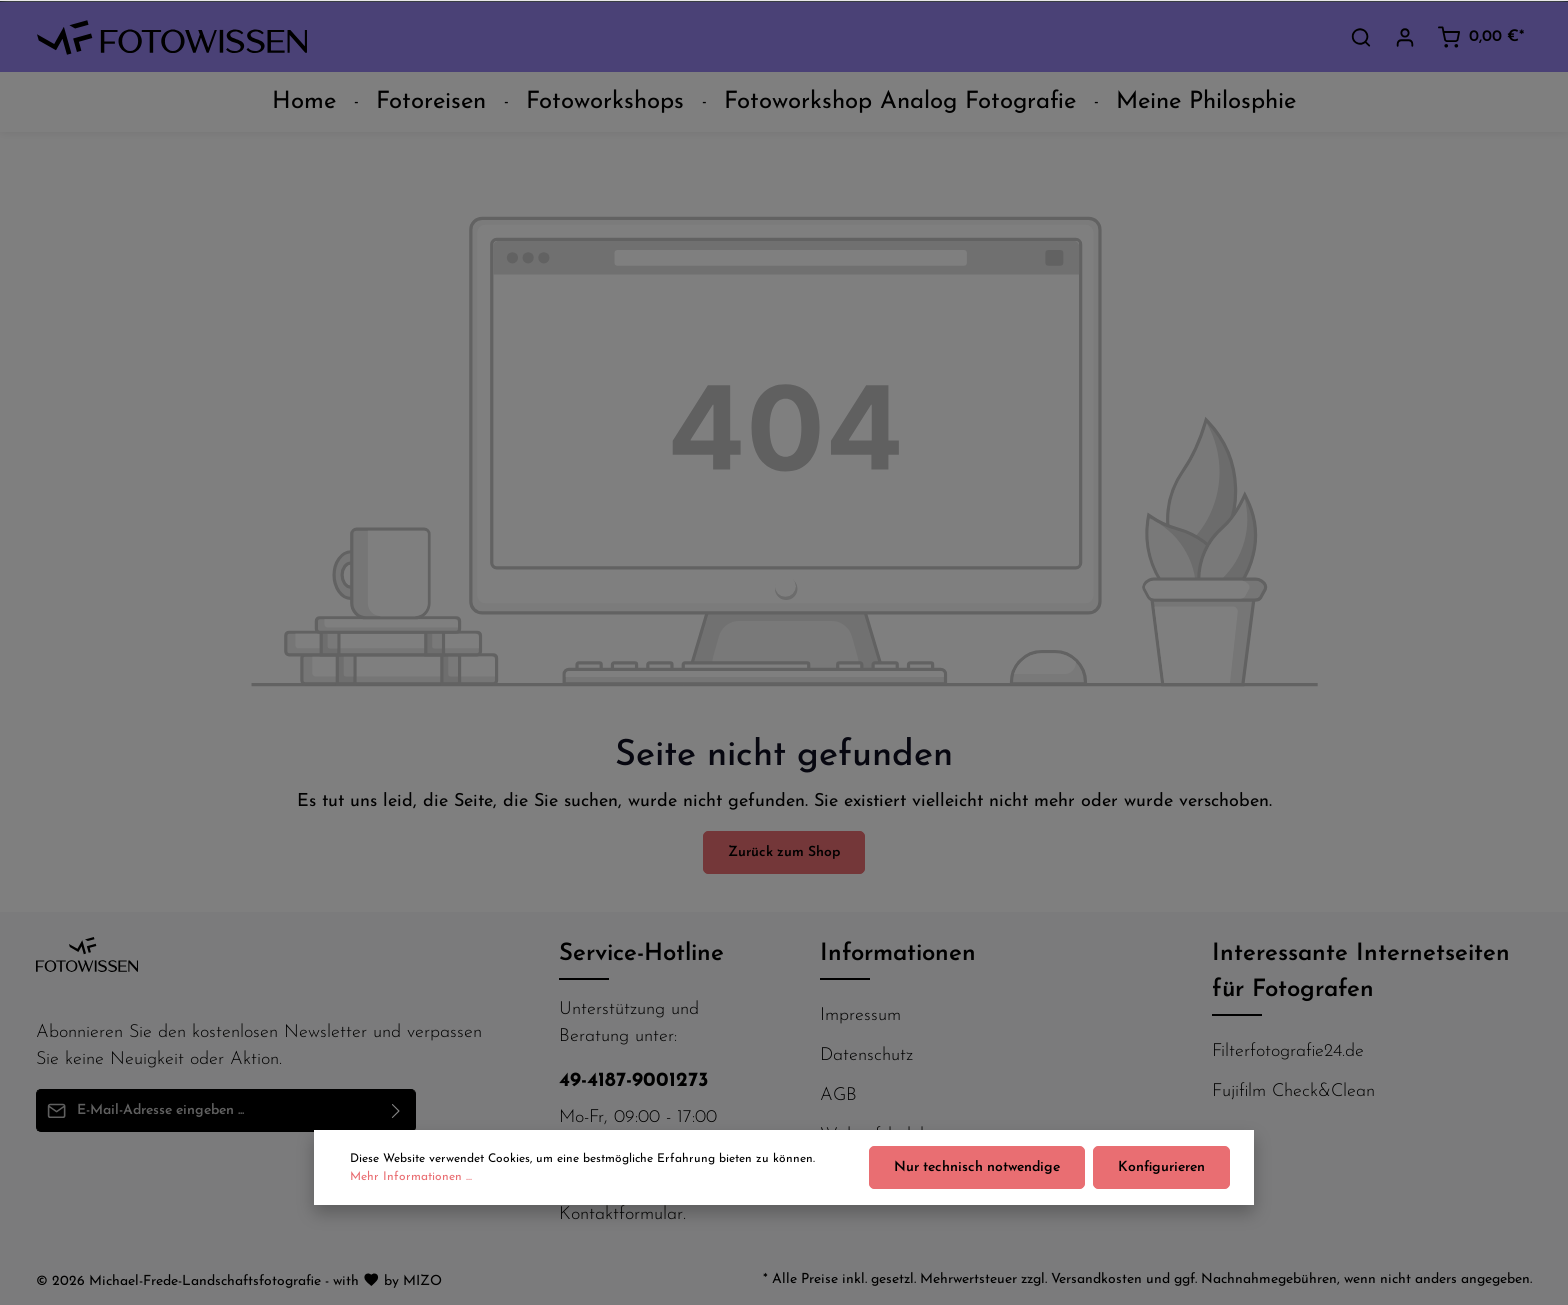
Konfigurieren (1161, 1174)
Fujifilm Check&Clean (1293, 1091)
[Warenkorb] (1480, 37)
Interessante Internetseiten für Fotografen (1361, 972)
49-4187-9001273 (634, 1081)
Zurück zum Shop (784, 852)
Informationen (898, 954)
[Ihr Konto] (1405, 37)
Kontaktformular (621, 1214)
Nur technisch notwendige (977, 1174)
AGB (838, 1095)
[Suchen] (1361, 37)
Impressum (860, 1015)
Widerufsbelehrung (891, 1135)
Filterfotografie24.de (1288, 1051)
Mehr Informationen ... (411, 1184)
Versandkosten (1096, 1279)
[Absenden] (396, 1110)
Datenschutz (866, 1055)
